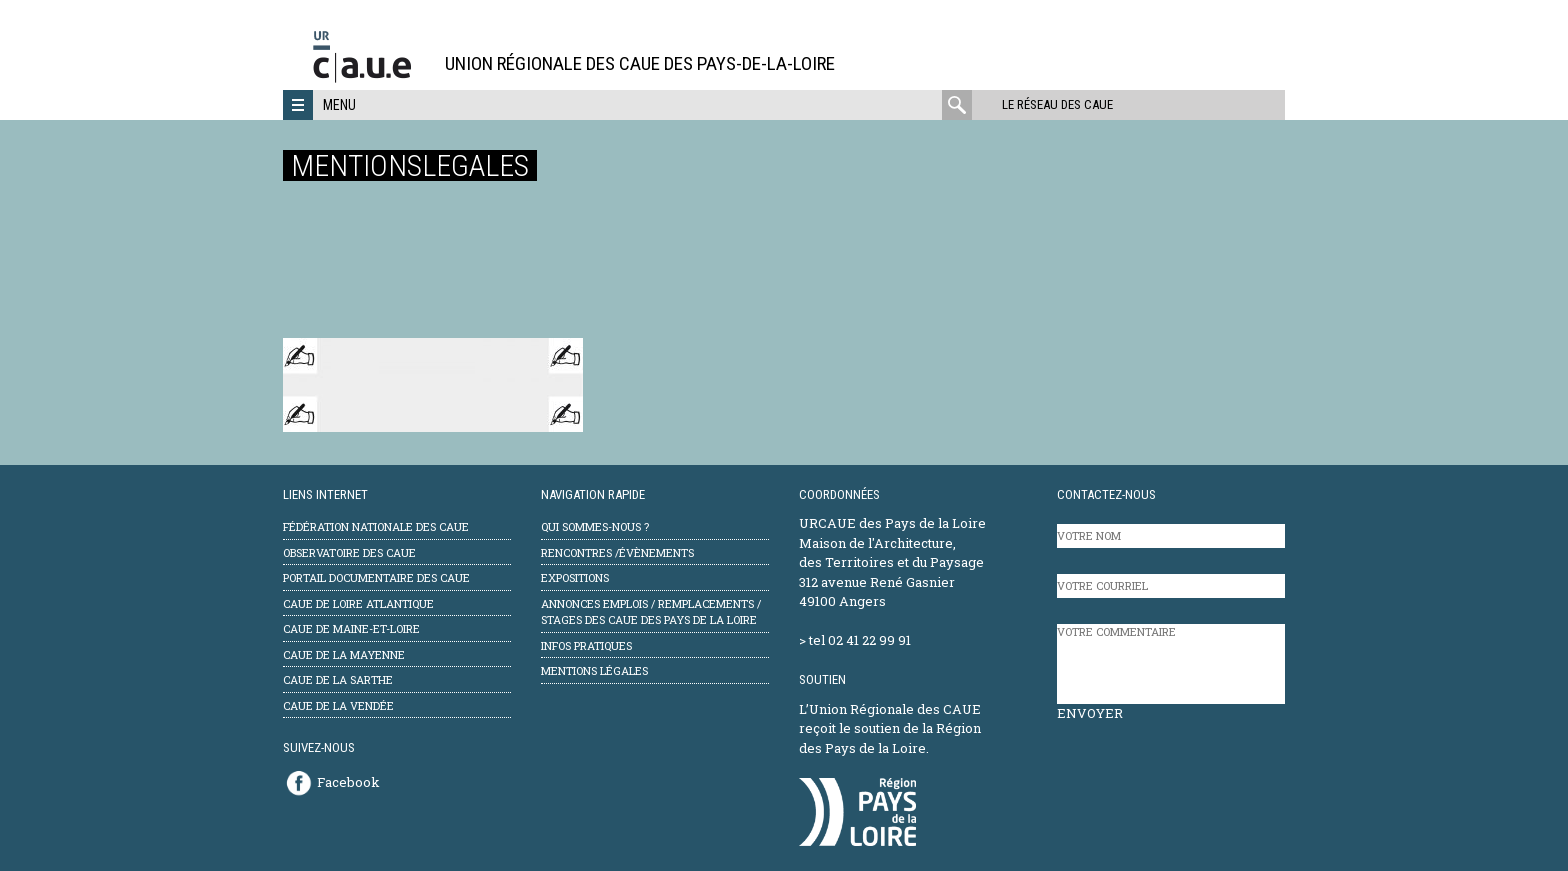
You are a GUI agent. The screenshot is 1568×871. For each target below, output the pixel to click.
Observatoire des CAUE (349, 552)
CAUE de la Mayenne (344, 654)
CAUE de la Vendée (338, 705)
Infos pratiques (586, 645)
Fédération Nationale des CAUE (376, 526)
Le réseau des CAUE (1057, 104)
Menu (339, 105)
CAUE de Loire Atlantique (358, 603)
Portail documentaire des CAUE (376, 577)
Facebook (348, 782)
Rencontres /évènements (617, 552)
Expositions (575, 577)
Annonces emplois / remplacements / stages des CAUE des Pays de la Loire (651, 612)
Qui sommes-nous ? (595, 526)
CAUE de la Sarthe (338, 679)
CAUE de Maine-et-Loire (351, 628)
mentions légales (594, 670)
